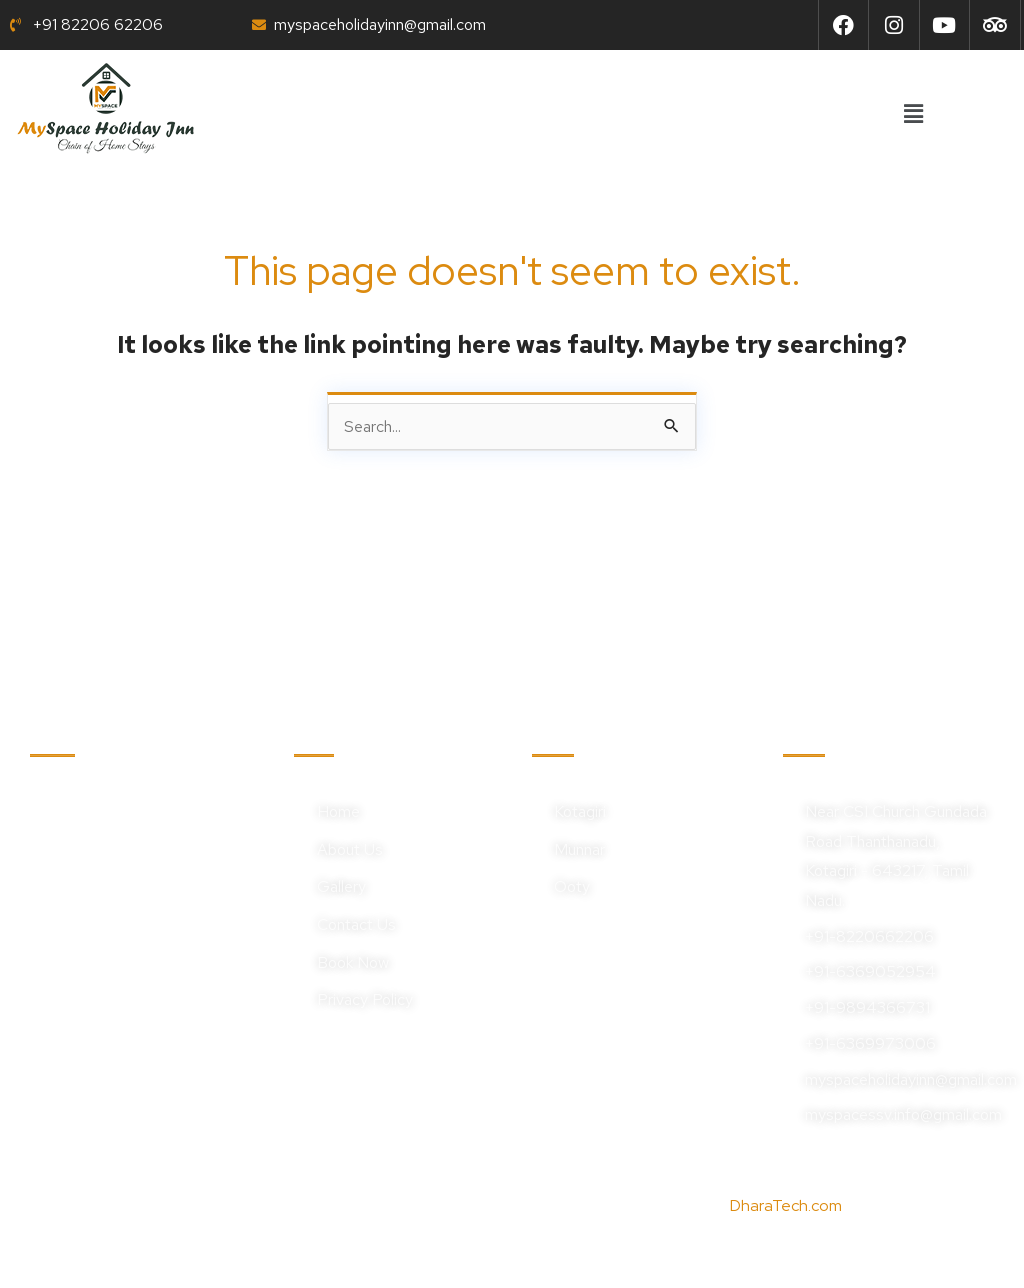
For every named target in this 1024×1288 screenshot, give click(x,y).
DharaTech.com (786, 1205)
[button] (913, 115)
